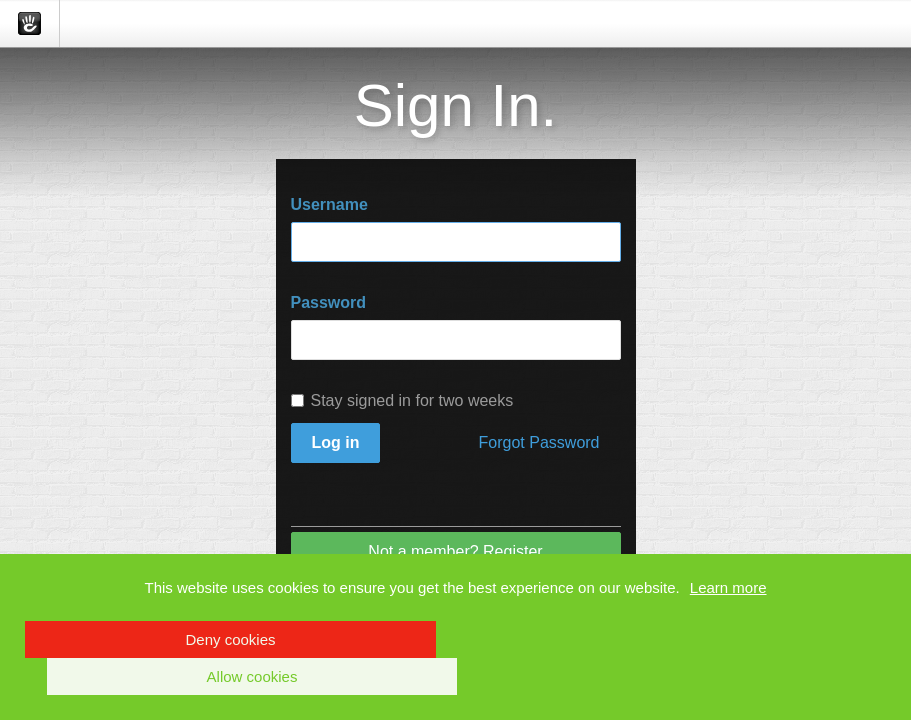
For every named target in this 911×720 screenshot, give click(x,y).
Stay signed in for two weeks (402, 400)
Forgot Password (539, 442)
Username (329, 204)
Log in (336, 442)
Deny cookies (230, 639)
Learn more (728, 587)
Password (329, 302)
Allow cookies (252, 676)
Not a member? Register (455, 551)
